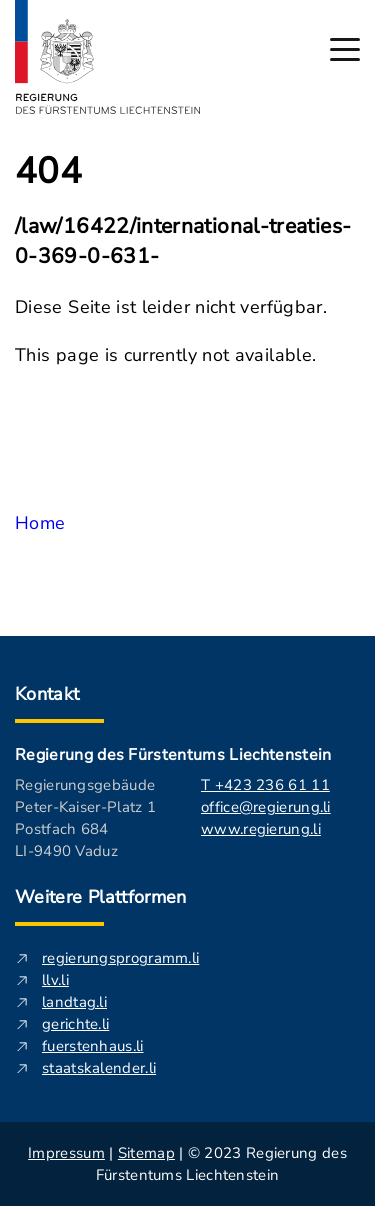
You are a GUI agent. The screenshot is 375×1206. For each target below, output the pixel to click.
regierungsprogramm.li (120, 958)
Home (40, 523)
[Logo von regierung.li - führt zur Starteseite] (108, 57)
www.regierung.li (261, 829)
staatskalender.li (99, 1068)
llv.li (55, 980)
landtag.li (74, 1002)
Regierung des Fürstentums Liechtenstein (173, 755)
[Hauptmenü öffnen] (345, 49)
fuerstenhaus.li (93, 1046)
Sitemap (146, 1153)
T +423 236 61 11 (265, 785)
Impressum (66, 1153)
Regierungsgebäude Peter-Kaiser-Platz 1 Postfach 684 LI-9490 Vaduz (85, 818)
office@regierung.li (266, 807)
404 (48, 172)
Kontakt (47, 694)
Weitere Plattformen (101, 897)
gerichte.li (75, 1024)
